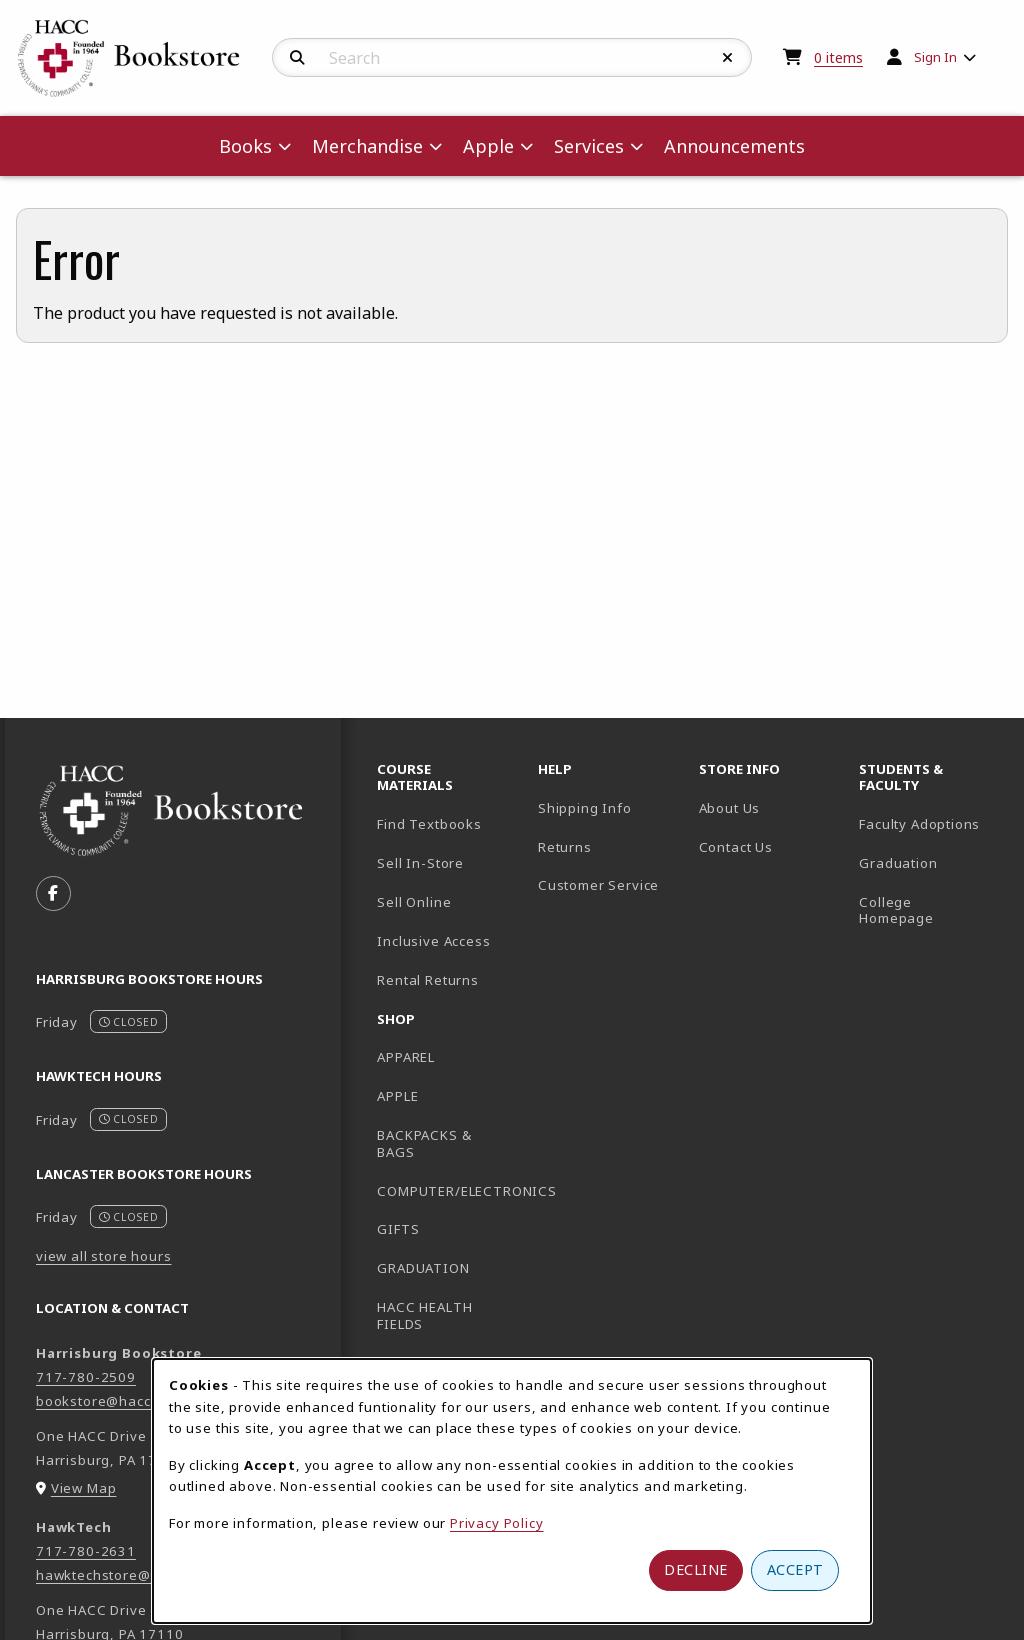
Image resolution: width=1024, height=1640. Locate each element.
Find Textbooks (429, 824)
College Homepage (931, 910)
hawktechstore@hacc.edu (124, 1575)
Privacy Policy (497, 1523)
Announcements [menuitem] (734, 146)
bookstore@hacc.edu (108, 1401)
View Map (84, 1488)
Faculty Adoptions (919, 824)
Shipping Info (585, 808)
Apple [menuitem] (488, 146)
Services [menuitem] (589, 146)
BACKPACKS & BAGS (424, 1143)
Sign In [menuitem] (935, 57)
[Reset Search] (728, 58)
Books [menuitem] (245, 146)
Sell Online (414, 902)
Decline (696, 1569)
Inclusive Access (433, 941)
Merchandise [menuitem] (367, 146)
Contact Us (736, 847)
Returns (565, 847)
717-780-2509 (86, 1377)
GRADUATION (423, 1268)
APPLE (397, 1096)
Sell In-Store (420, 863)
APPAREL (406, 1057)
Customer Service (598, 885)
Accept (795, 1569)
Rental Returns (428, 980)
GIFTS (398, 1229)
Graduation (898, 863)
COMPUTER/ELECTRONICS (449, 1191)
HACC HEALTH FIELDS (424, 1315)
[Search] (297, 58)
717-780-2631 (86, 1551)
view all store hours (104, 1256)
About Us (730, 808)
